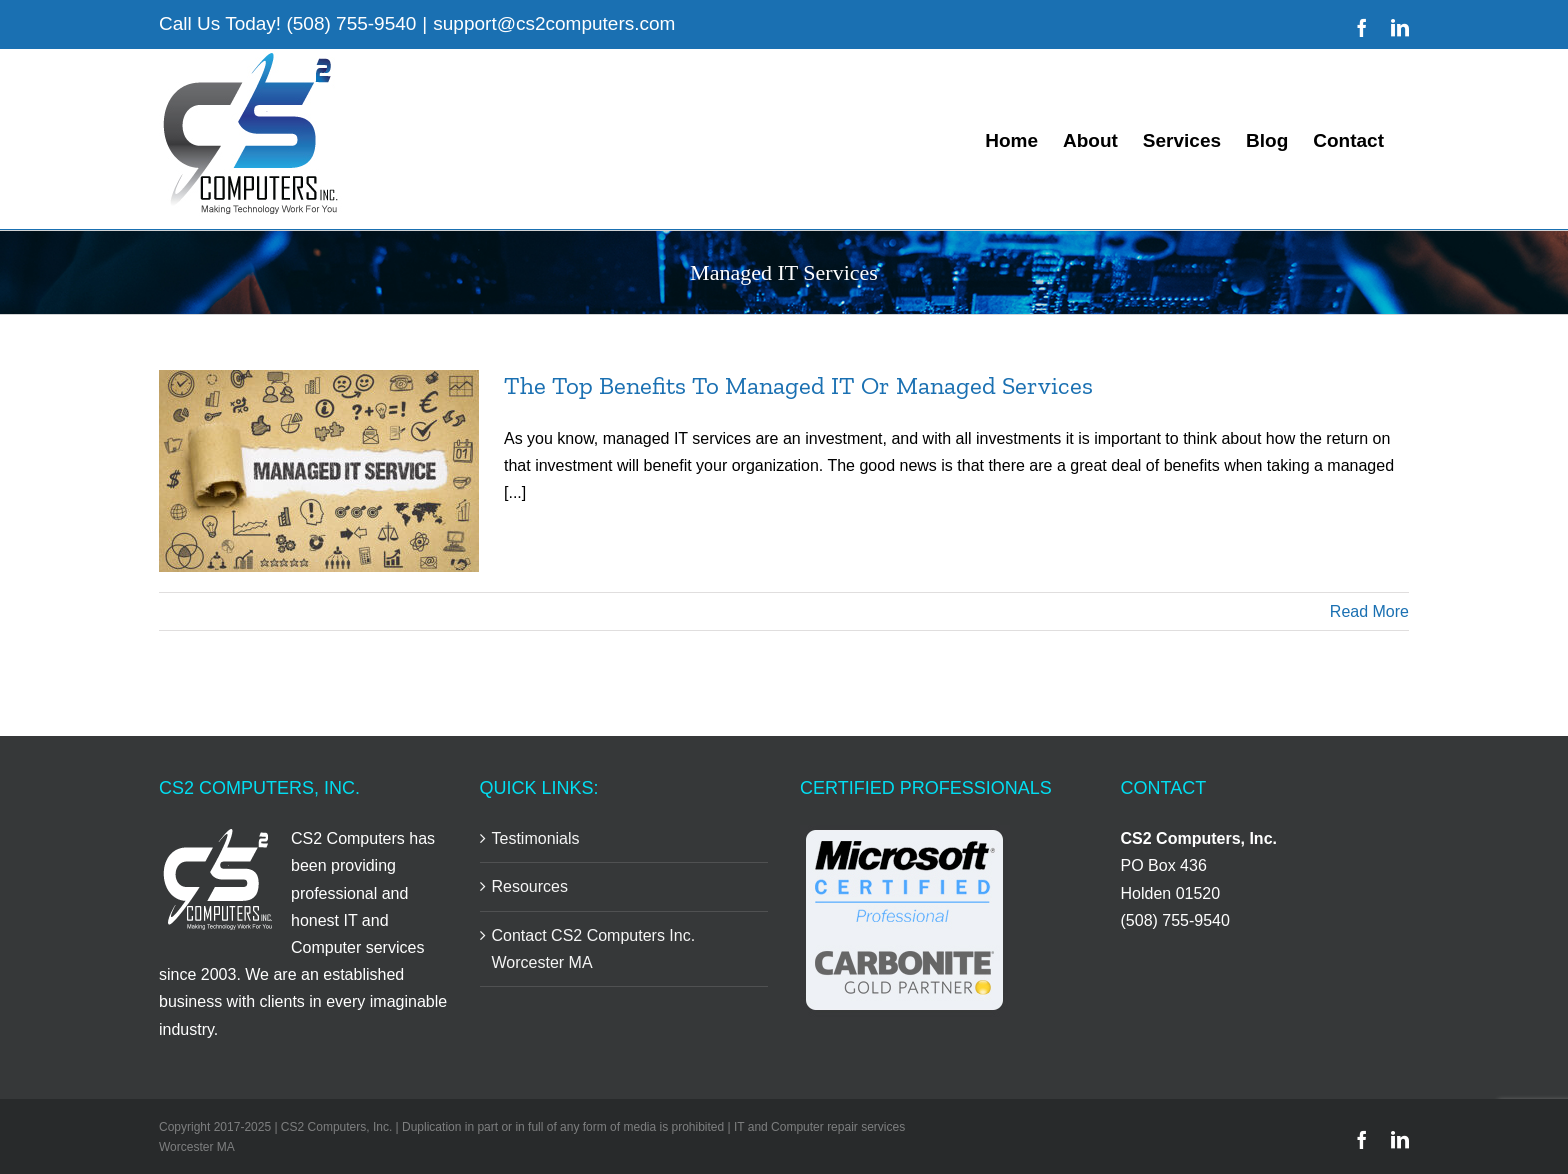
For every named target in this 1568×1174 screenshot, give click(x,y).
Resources (530, 886)
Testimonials (536, 838)
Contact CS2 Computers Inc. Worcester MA (594, 949)
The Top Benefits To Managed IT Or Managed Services (798, 385)
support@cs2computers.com (554, 23)
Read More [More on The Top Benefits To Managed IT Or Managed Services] (1369, 611)
